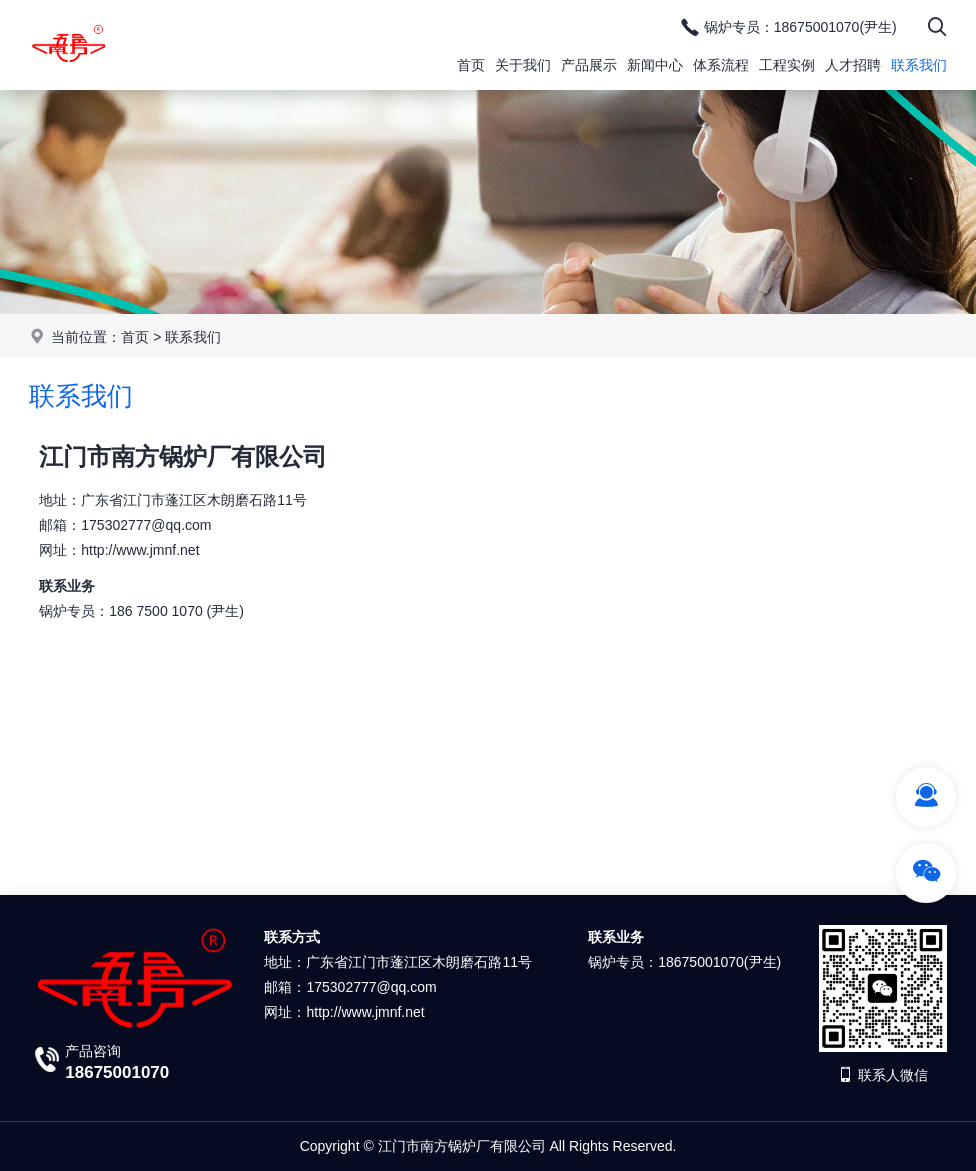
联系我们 (919, 65)
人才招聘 (853, 65)
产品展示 (589, 65)
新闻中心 (655, 65)
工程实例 (787, 65)
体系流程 (721, 65)
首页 (471, 65)
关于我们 (523, 65)
